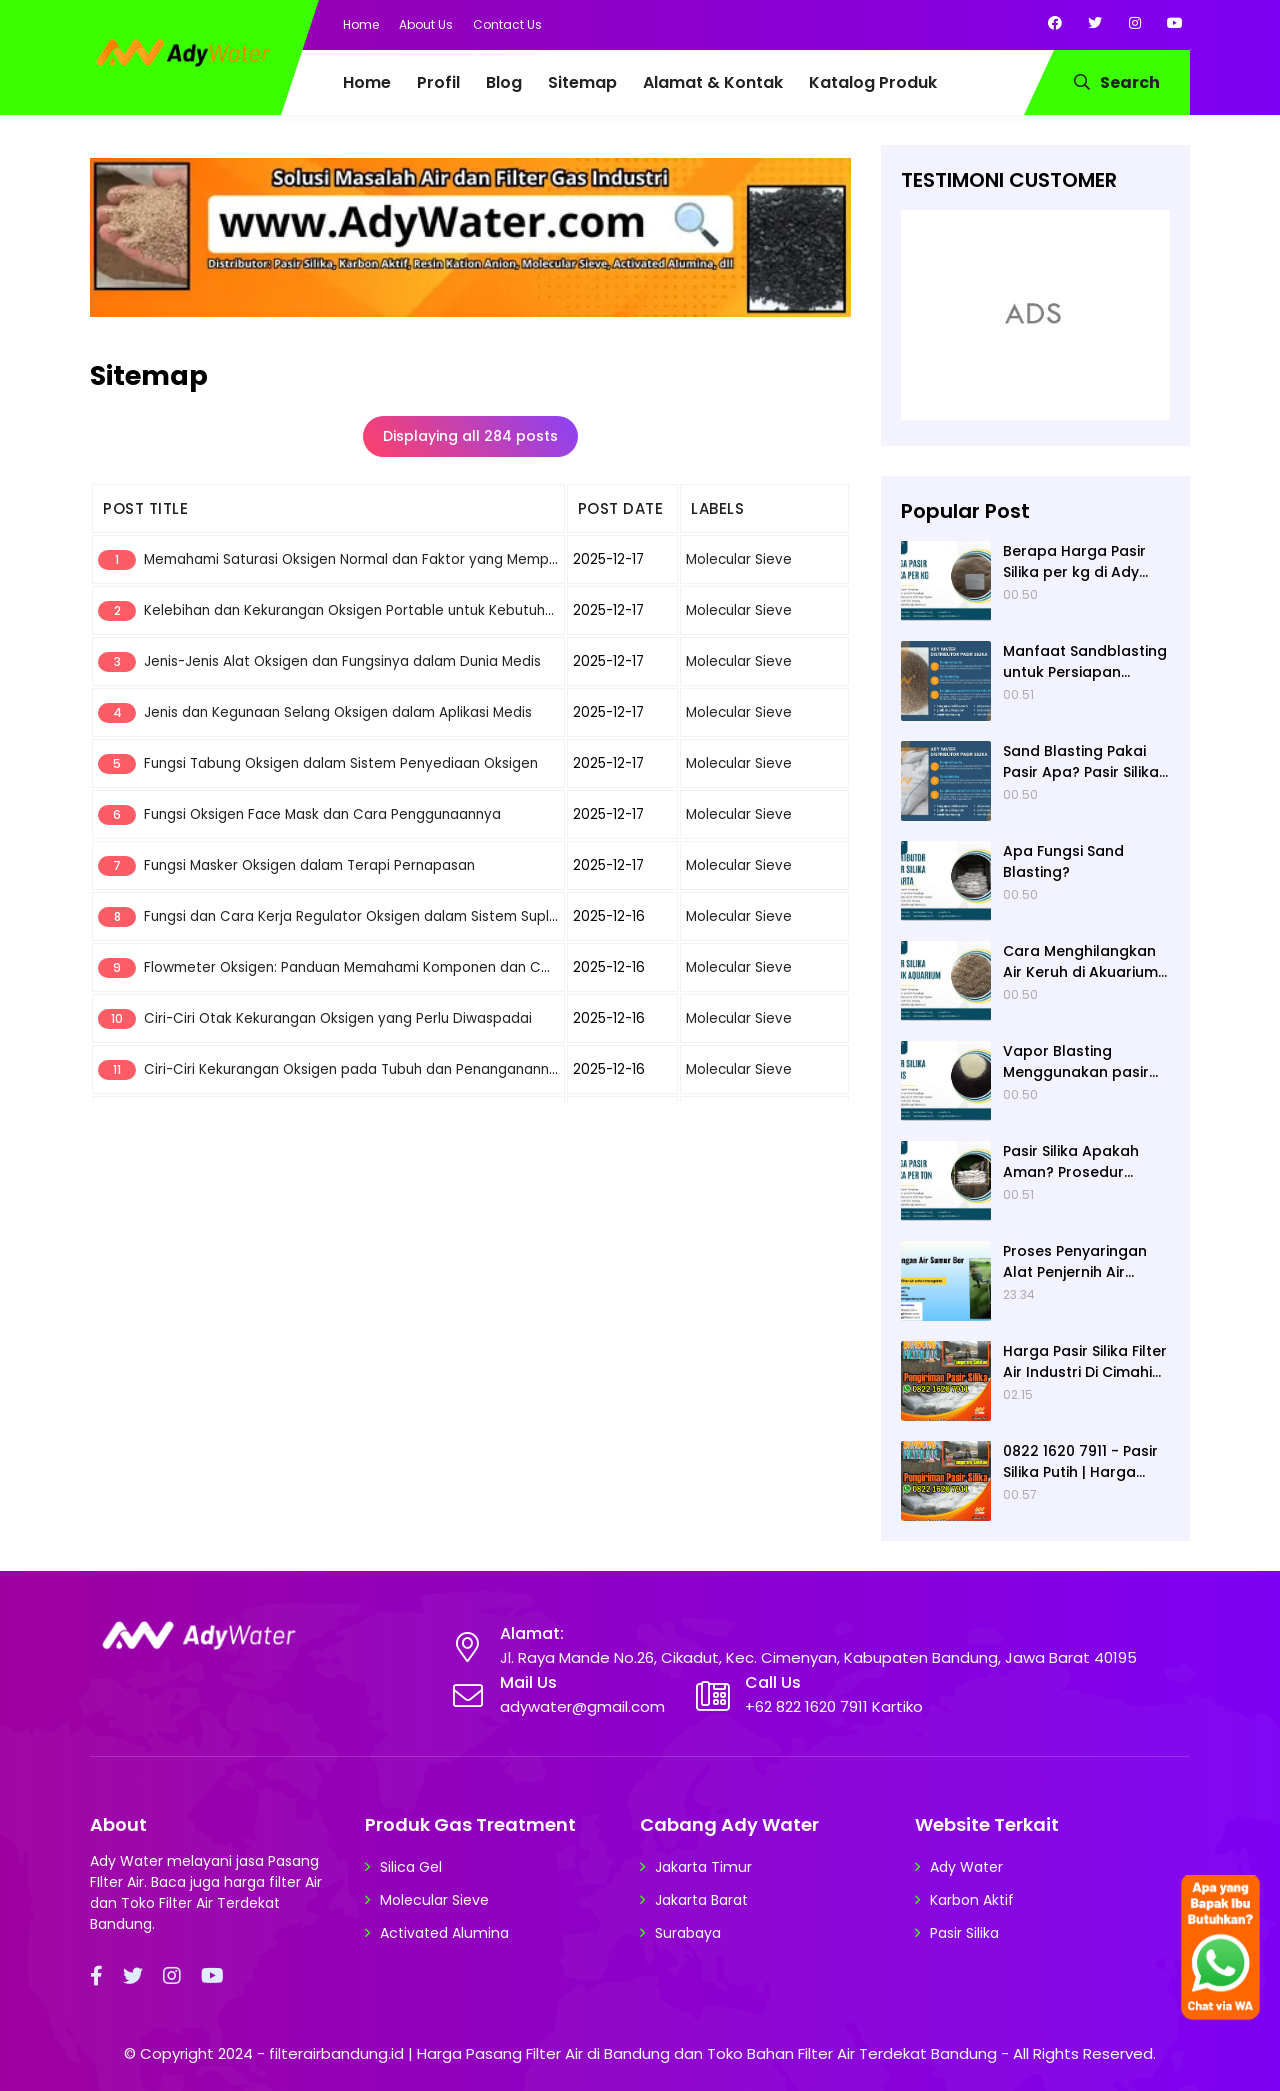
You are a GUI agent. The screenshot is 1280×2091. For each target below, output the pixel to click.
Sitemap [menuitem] (582, 82)
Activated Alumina (444, 1933)
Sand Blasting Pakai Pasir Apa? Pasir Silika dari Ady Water (1081, 762)
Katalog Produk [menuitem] (873, 82)
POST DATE (621, 508)
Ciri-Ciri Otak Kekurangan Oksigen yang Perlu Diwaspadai (338, 1018)
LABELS (717, 508)
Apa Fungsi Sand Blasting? (1063, 861)
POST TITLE (145, 508)
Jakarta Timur (703, 1867)
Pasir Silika (964, 1933)
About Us (426, 24)
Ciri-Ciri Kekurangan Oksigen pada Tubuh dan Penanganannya (355, 1069)
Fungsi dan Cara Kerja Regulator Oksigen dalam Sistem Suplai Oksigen (381, 916)
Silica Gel (411, 1867)
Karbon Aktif (972, 1900)
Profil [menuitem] (438, 82)
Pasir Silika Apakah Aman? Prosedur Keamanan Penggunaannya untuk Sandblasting (1085, 1162)
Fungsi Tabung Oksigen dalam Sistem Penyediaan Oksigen (341, 763)
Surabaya (688, 1933)
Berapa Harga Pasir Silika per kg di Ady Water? (1074, 562)
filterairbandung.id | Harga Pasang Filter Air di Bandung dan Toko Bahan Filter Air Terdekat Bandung (633, 2053)
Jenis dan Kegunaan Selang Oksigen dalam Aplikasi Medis (338, 712)
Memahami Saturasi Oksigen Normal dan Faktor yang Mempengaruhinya (388, 559)
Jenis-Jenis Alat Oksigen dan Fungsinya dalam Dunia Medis (342, 661)
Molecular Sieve (739, 559)
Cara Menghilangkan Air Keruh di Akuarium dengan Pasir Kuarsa (1080, 962)
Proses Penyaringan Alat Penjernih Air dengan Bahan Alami (1079, 1262)
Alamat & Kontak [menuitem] (713, 82)
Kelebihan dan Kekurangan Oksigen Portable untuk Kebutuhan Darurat (381, 610)
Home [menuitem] (367, 82)
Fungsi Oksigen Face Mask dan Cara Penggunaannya (322, 814)
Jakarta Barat (701, 1900)
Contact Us (507, 24)
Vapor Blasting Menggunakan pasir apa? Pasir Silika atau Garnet (1081, 1062)
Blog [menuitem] (504, 82)
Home (361, 24)
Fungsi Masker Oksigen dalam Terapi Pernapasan (309, 865)
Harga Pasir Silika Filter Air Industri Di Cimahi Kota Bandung (1085, 1362)
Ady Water (966, 1867)
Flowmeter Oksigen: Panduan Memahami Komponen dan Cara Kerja (373, 967)
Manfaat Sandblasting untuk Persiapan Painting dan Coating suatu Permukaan (1085, 662)
